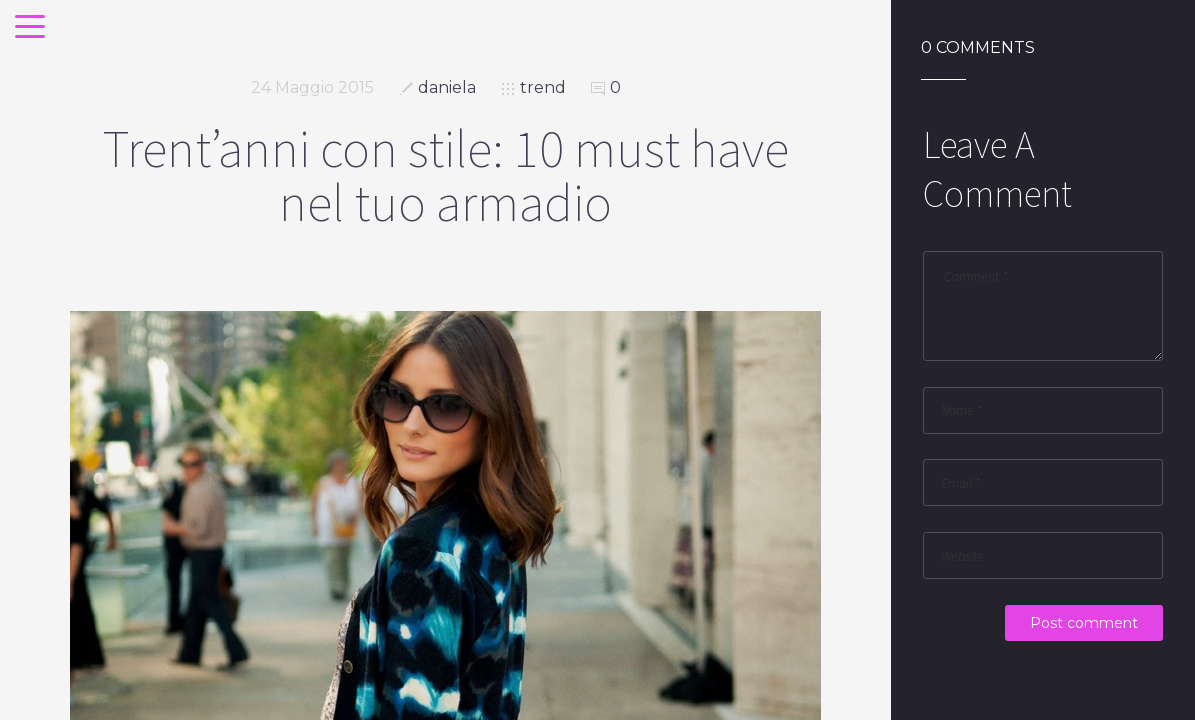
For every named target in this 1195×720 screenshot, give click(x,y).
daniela (447, 87)
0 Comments (978, 48)
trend (543, 87)
